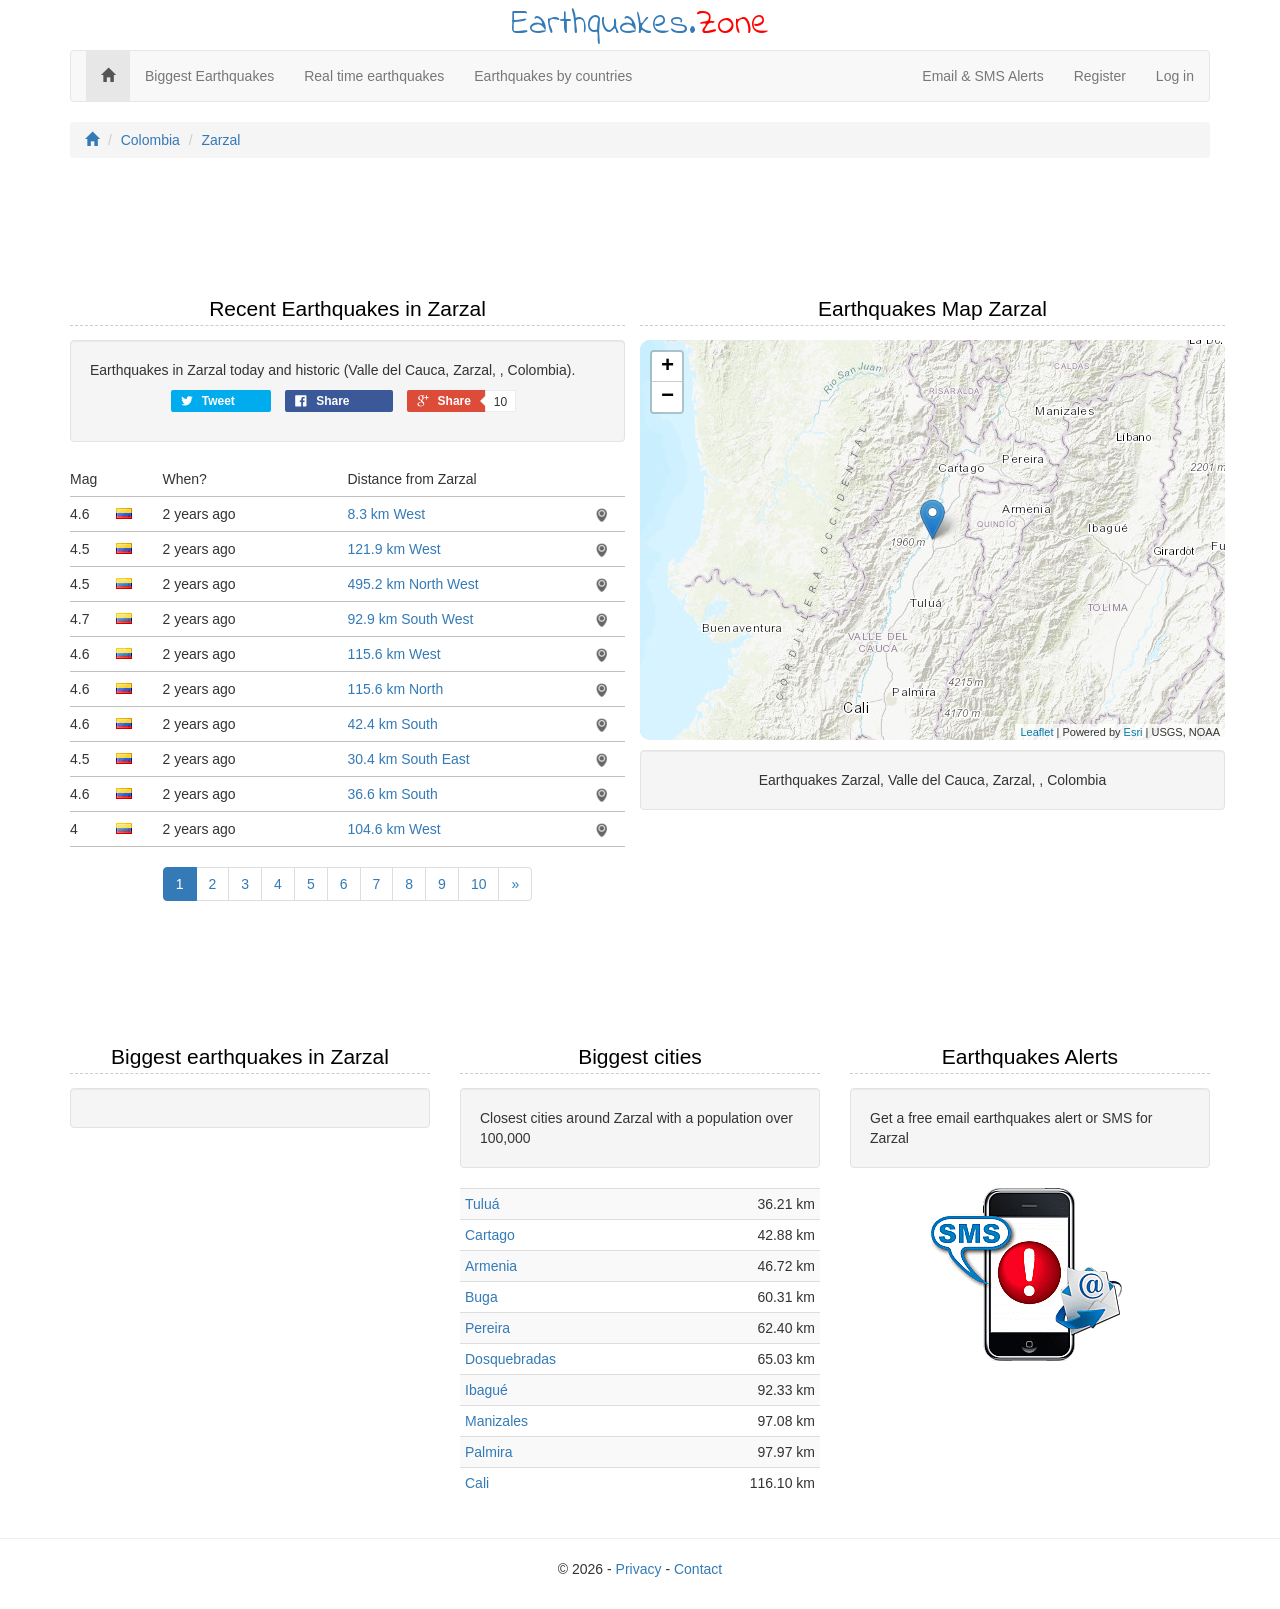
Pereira (487, 1328)
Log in (1175, 76)
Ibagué (486, 1390)
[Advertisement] (640, 233)
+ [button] (667, 367)
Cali (477, 1483)
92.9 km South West (411, 619)
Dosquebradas (510, 1359)
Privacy (639, 1569)
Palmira (488, 1452)
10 (479, 884)
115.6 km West (394, 654)
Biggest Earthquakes (209, 76)
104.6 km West (394, 829)
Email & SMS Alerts (982, 76)
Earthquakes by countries (553, 76)
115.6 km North (396, 689)
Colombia (150, 140)
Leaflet (1036, 732)
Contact (698, 1569)
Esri (1133, 732)
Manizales (496, 1421)
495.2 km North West (413, 584)
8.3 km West (387, 514)
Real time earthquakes (374, 76)
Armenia (491, 1266)
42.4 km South (393, 724)
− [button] (667, 397)
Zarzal (220, 140)
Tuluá (482, 1204)
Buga (481, 1297)
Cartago (490, 1235)
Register (1100, 76)
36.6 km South (393, 794)
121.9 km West (394, 549)
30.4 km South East (409, 759)
